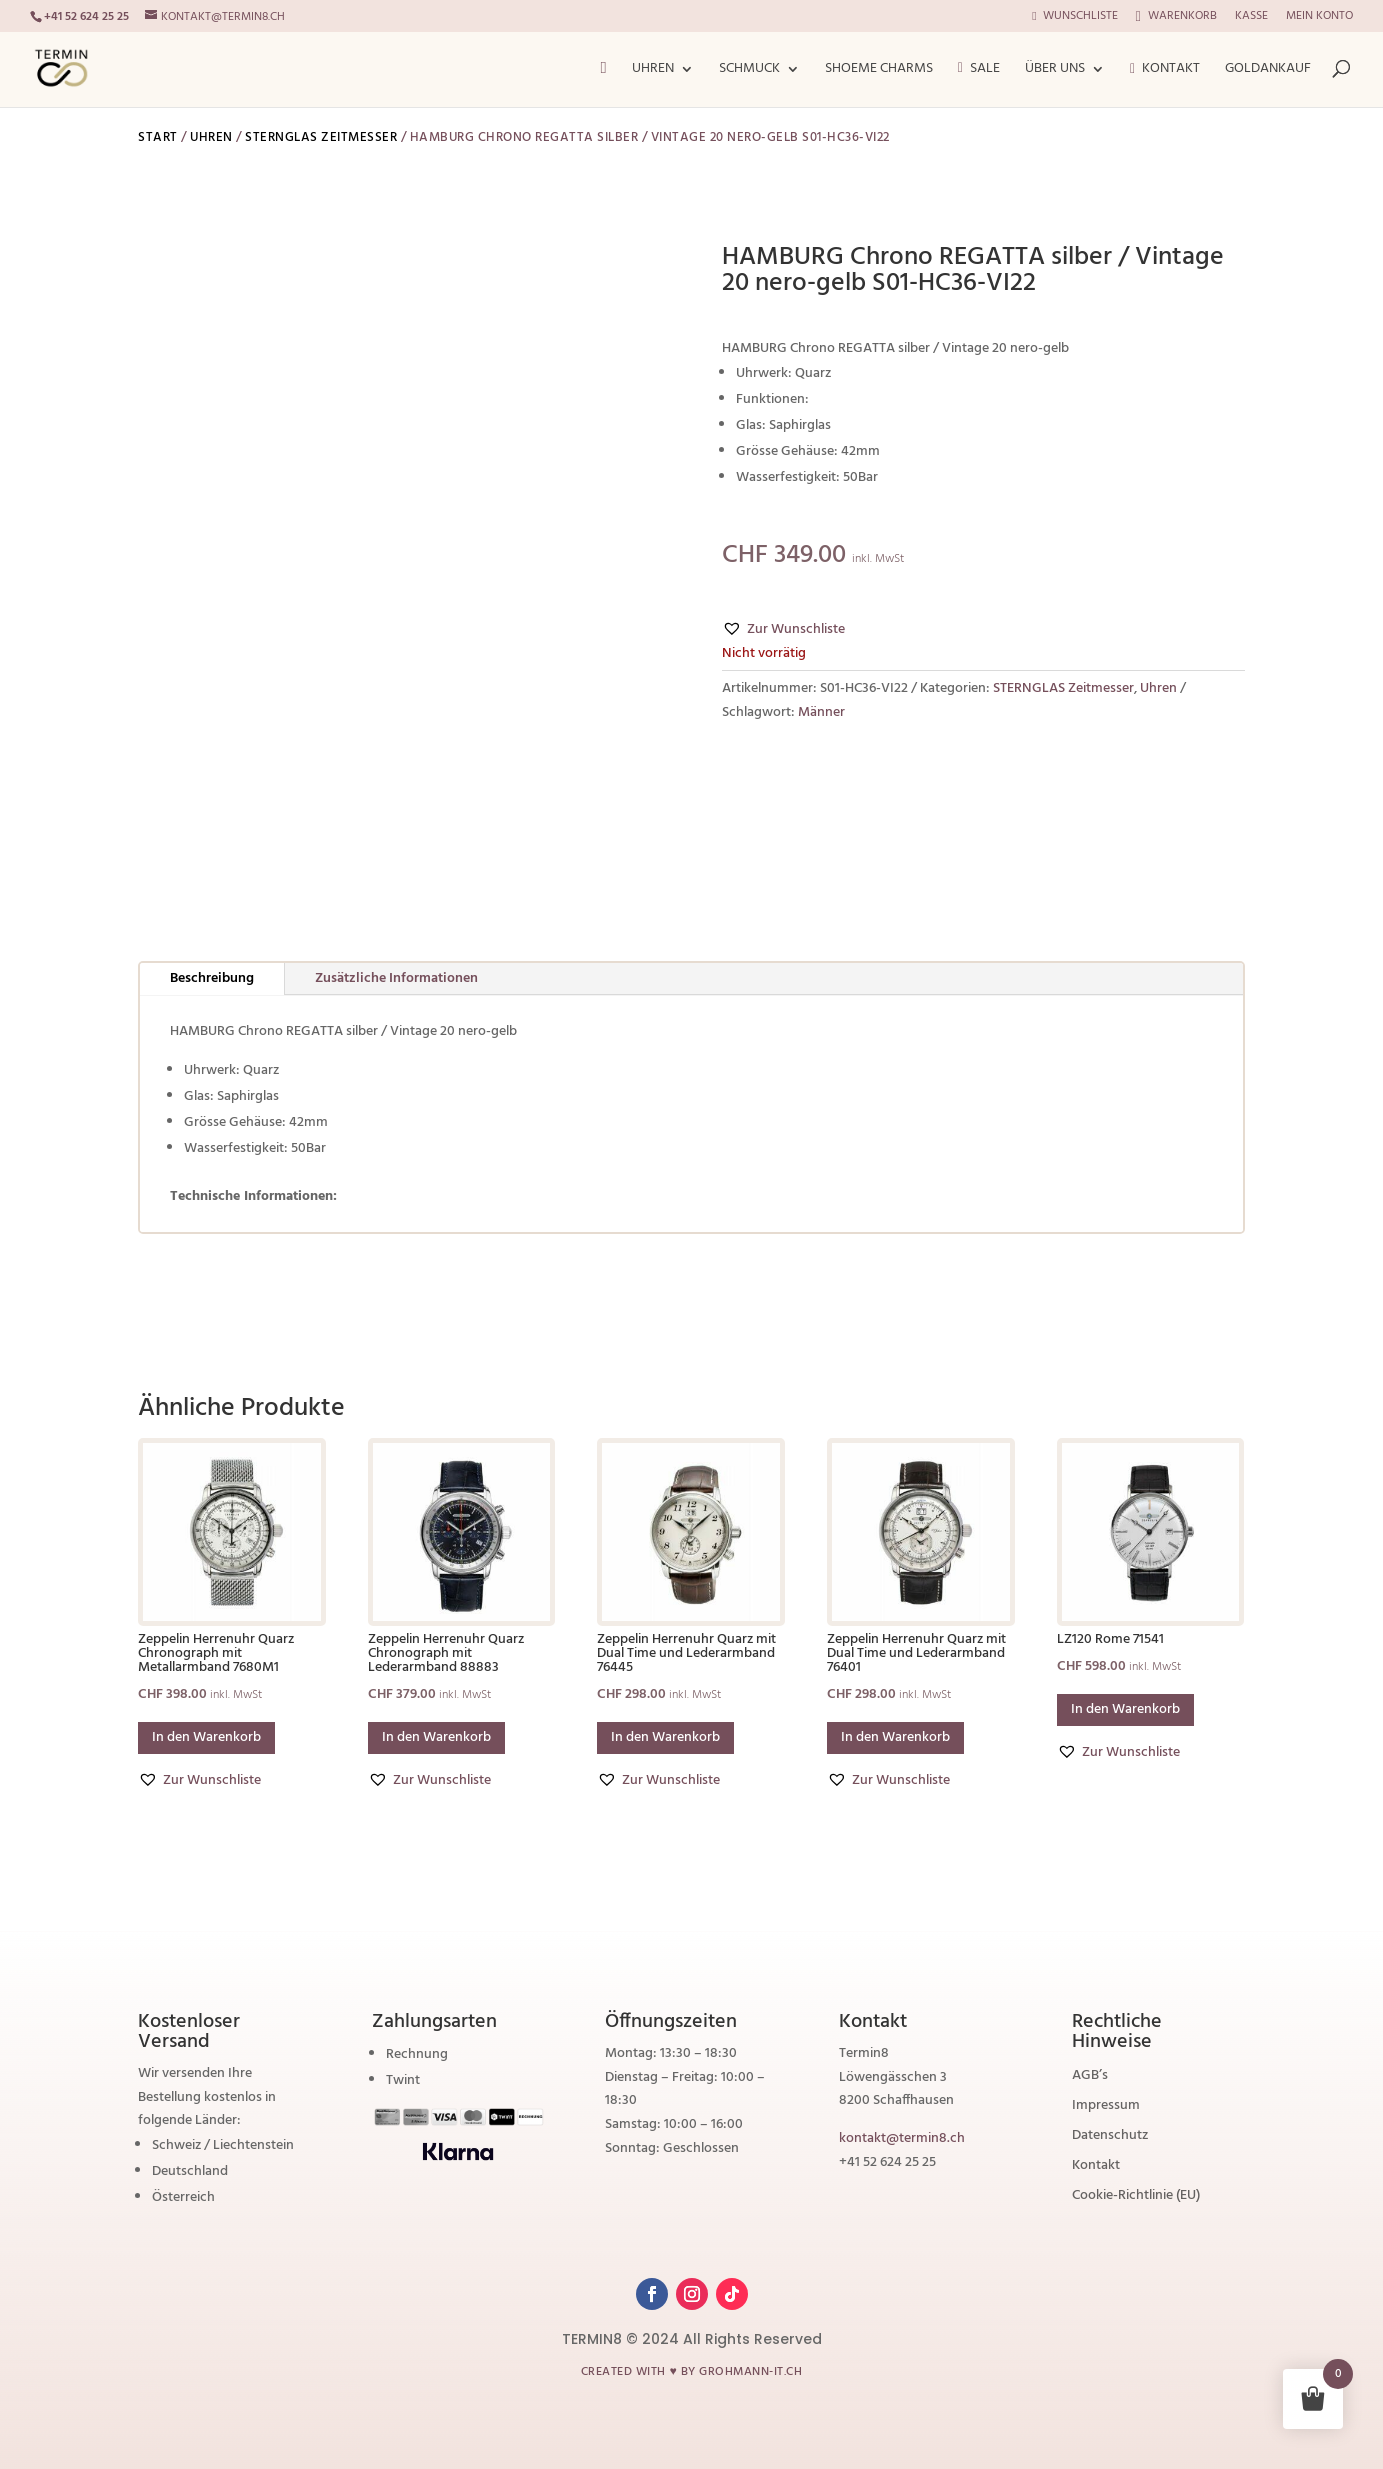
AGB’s (1090, 2078)
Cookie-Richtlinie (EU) (1136, 2198)
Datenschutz (1110, 2138)
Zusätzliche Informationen (396, 978)
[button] (783, 630)
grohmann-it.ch (750, 2372)
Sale (979, 70)
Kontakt (1165, 71)
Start (158, 137)
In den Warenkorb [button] (206, 1737)
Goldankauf (1268, 71)
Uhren (653, 71)
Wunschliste (1074, 18)
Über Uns (1055, 71)
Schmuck (749, 71)
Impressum (1106, 2108)
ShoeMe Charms (879, 71)
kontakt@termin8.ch (902, 2138)
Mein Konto (1319, 18)
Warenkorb (1176, 17)
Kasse (1251, 18)
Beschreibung (212, 978)
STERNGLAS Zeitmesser (321, 137)
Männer (821, 712)
